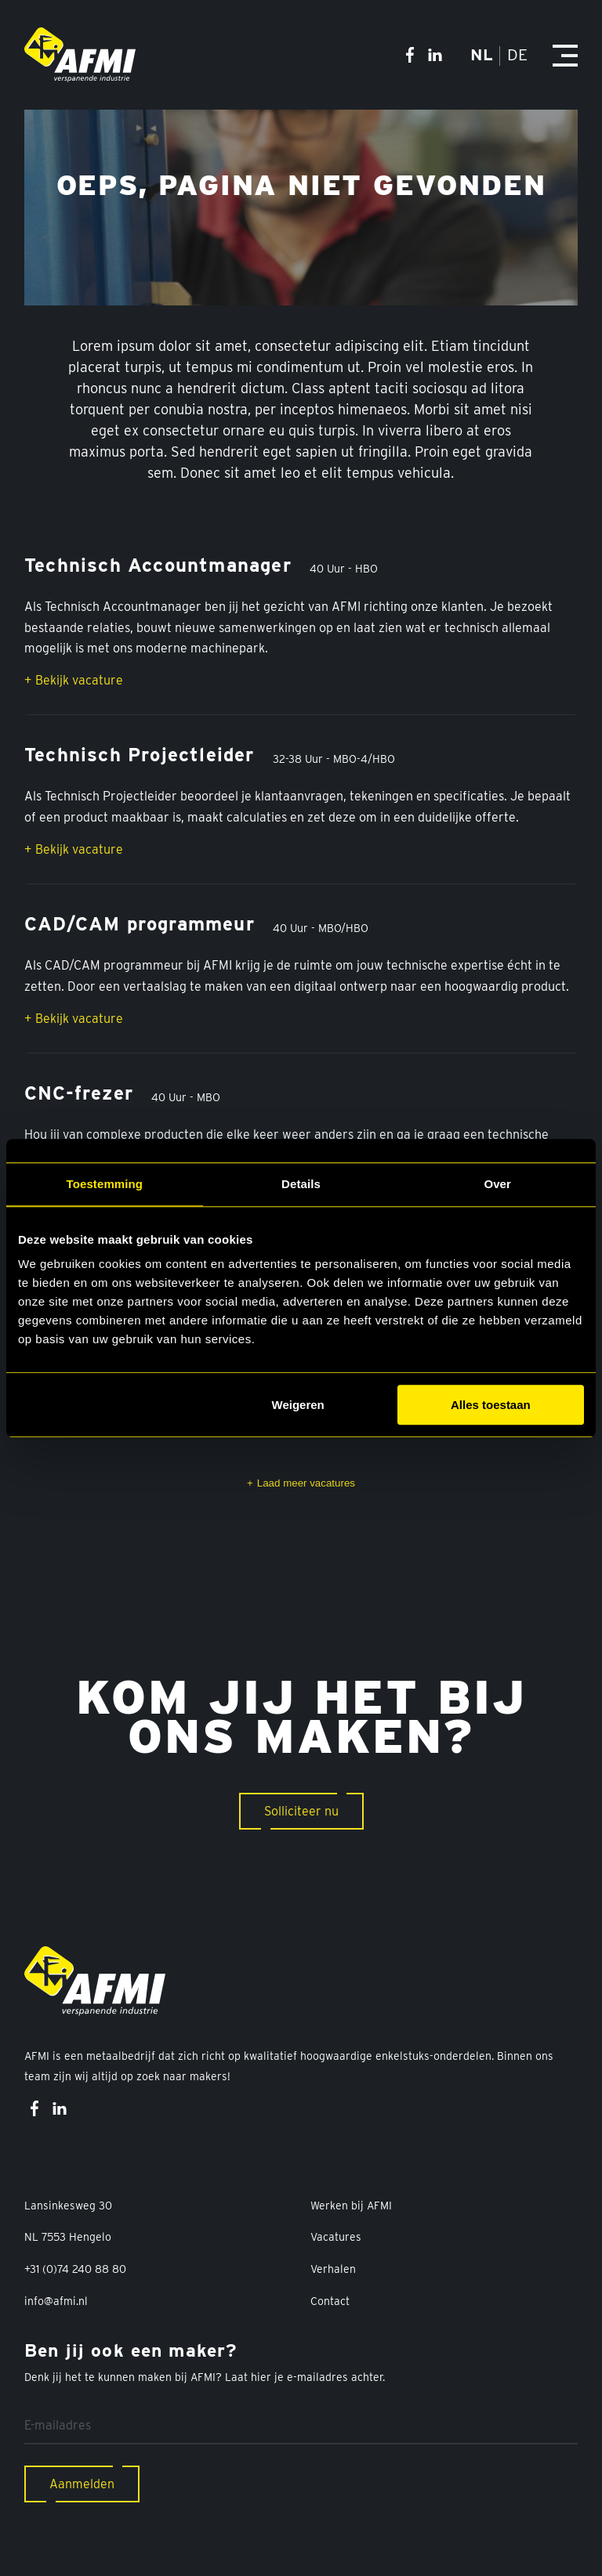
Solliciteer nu (301, 1811)
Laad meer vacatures (306, 1483)
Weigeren (298, 1404)
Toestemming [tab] (105, 1183)
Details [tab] (301, 1183)
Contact (330, 2301)
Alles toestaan (491, 1404)
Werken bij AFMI (351, 2205)
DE (515, 54)
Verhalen (333, 2269)
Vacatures (335, 2237)
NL (481, 54)
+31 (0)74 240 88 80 (75, 2269)
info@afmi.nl (56, 2301)
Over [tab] (497, 1183)
